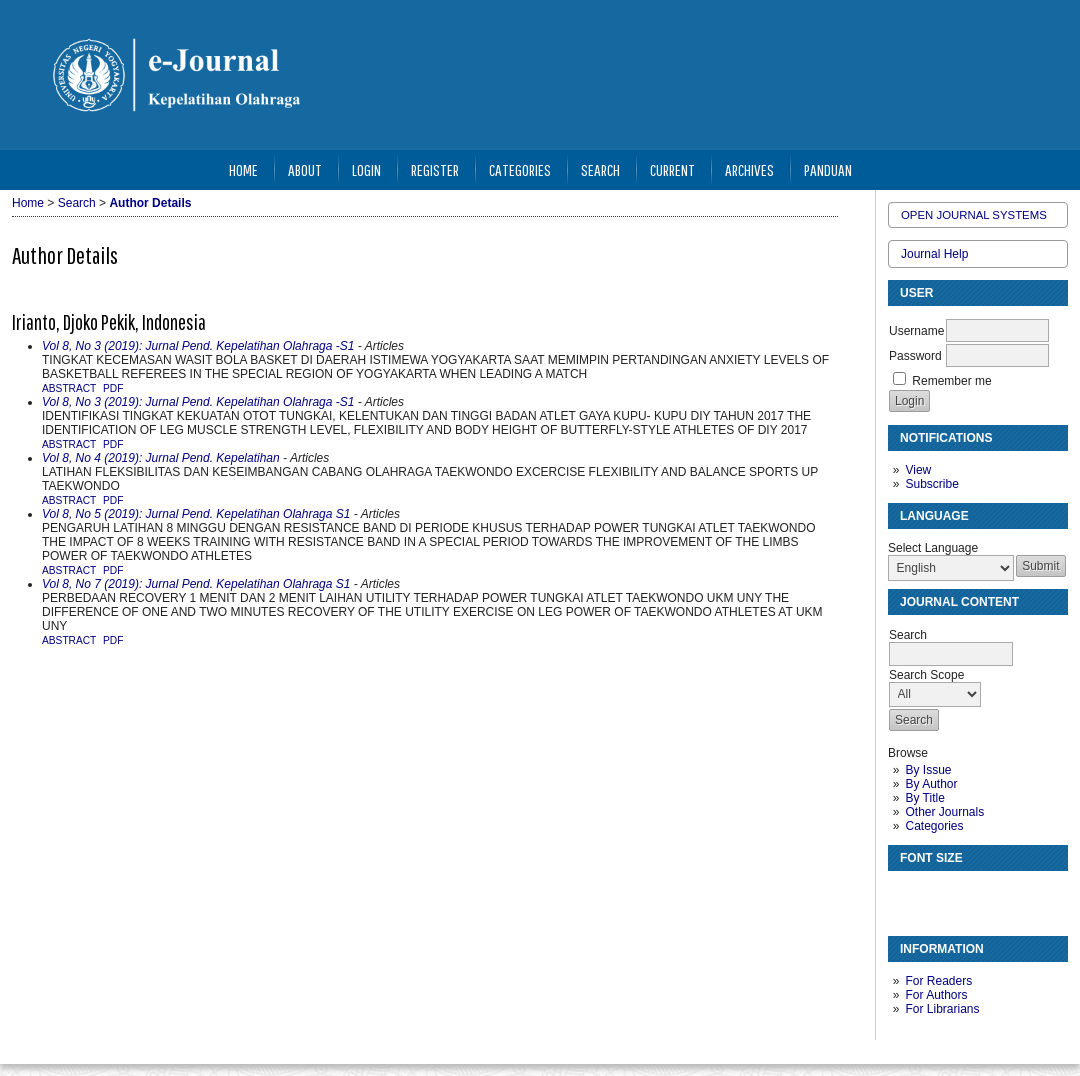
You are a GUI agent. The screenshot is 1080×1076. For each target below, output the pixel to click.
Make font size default (938, 894)
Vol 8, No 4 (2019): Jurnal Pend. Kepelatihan (161, 458)
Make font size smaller (906, 894)
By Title (924, 798)
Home (243, 169)
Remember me (951, 381)
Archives (749, 169)
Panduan (828, 169)
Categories (934, 826)
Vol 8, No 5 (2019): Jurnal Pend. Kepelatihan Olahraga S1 (196, 514)
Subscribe (931, 484)
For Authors (936, 995)
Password (915, 356)
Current (672, 169)
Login (366, 169)
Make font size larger (970, 894)
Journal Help (934, 254)
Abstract (69, 388)
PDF (113, 388)
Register (435, 169)
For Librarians (942, 1009)
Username (916, 331)
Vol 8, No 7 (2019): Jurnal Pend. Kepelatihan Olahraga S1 (196, 584)
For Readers (938, 981)
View (918, 470)
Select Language (933, 548)
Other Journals (944, 812)
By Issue (928, 770)
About (305, 169)
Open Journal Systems (974, 215)
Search (600, 169)
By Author (931, 784)
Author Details (150, 203)
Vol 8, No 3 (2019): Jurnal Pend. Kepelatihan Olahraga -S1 (198, 346)
